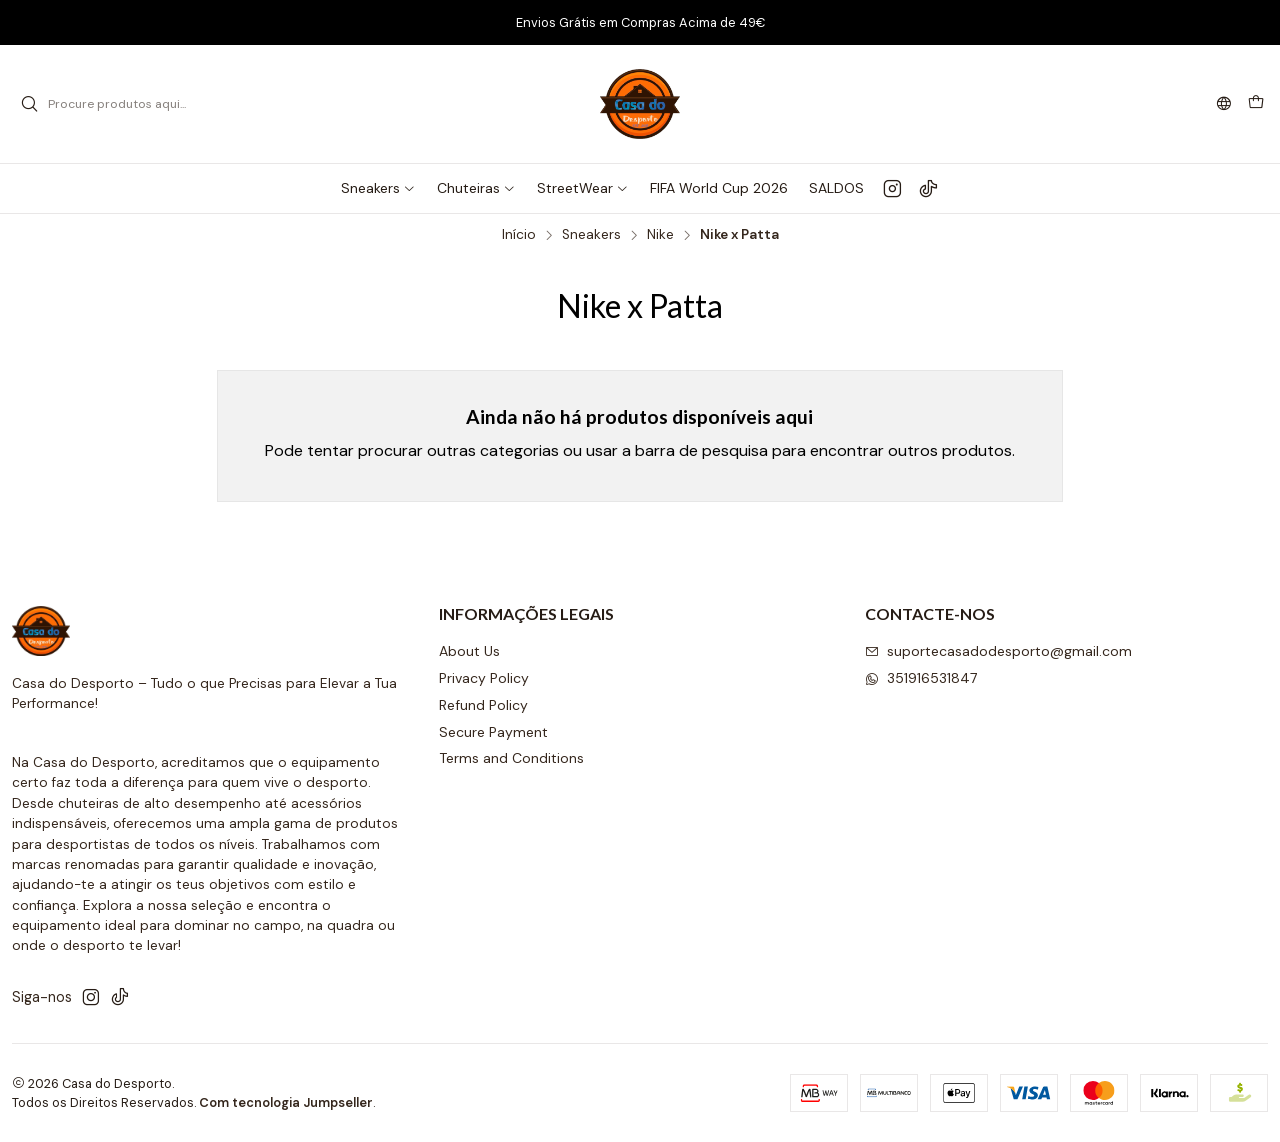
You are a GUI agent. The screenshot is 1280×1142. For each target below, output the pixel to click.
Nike (660, 235)
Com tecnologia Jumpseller (286, 1102)
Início (519, 235)
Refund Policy (483, 705)
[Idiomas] (1224, 104)
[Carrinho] (1256, 104)
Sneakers (591, 235)
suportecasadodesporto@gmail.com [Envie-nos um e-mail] (998, 651)
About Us (469, 651)
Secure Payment (493, 732)
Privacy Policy (484, 678)
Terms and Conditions (511, 758)
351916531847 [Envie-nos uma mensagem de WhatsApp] (921, 678)
